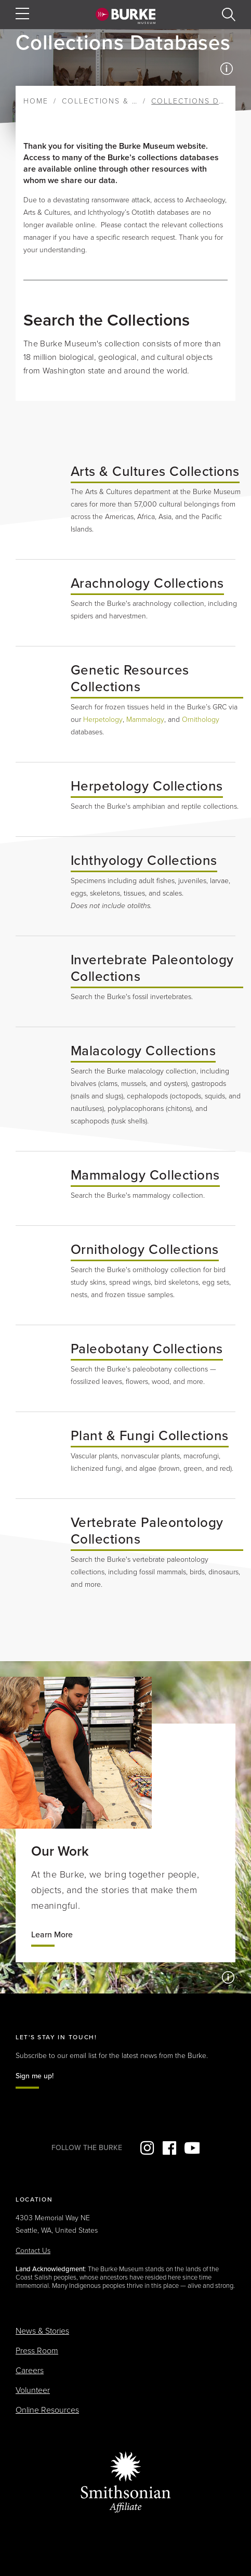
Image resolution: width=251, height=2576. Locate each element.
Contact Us (33, 2250)
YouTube (192, 2148)
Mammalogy (145, 719)
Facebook (169, 2148)
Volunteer (33, 2390)
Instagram (147, 2148)
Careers (30, 2370)
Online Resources (47, 2410)
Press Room (37, 2351)
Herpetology (103, 719)
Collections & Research (119, 101)
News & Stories (42, 2331)
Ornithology (200, 719)
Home (35, 101)
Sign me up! (35, 2076)
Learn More (52, 1935)
